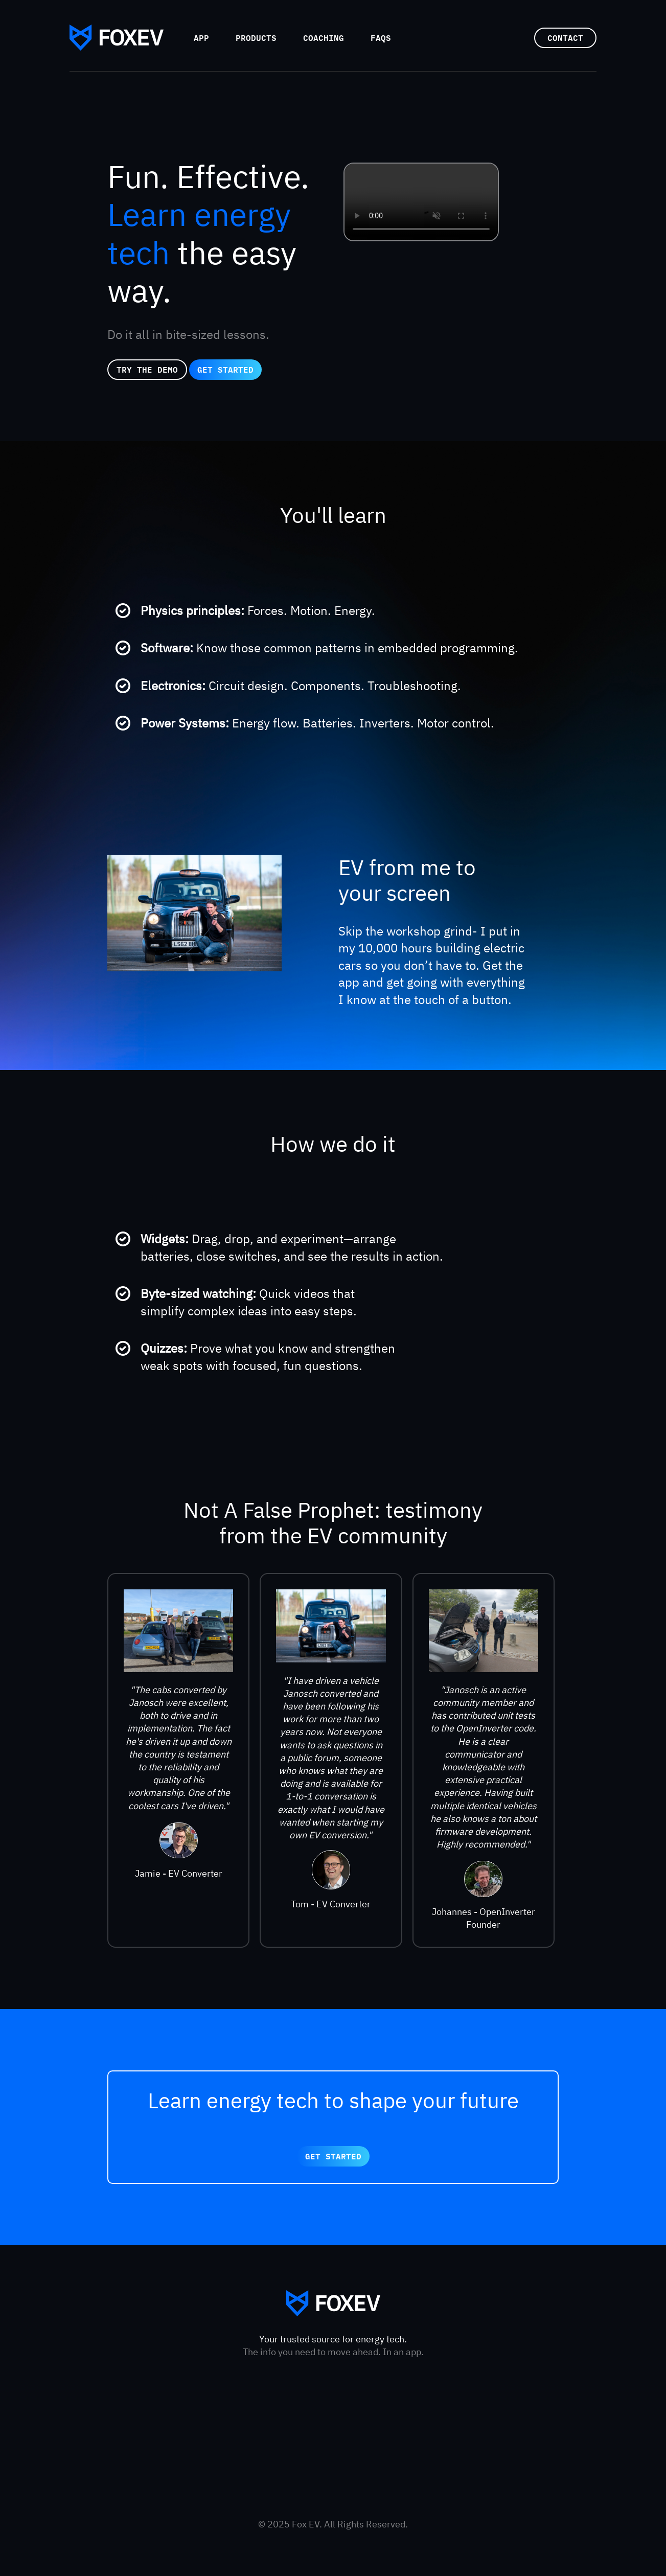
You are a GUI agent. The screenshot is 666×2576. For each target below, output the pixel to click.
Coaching (323, 37)
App (201, 37)
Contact (565, 37)
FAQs (381, 37)
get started (225, 369)
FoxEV (117, 38)
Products (256, 37)
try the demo (147, 369)
